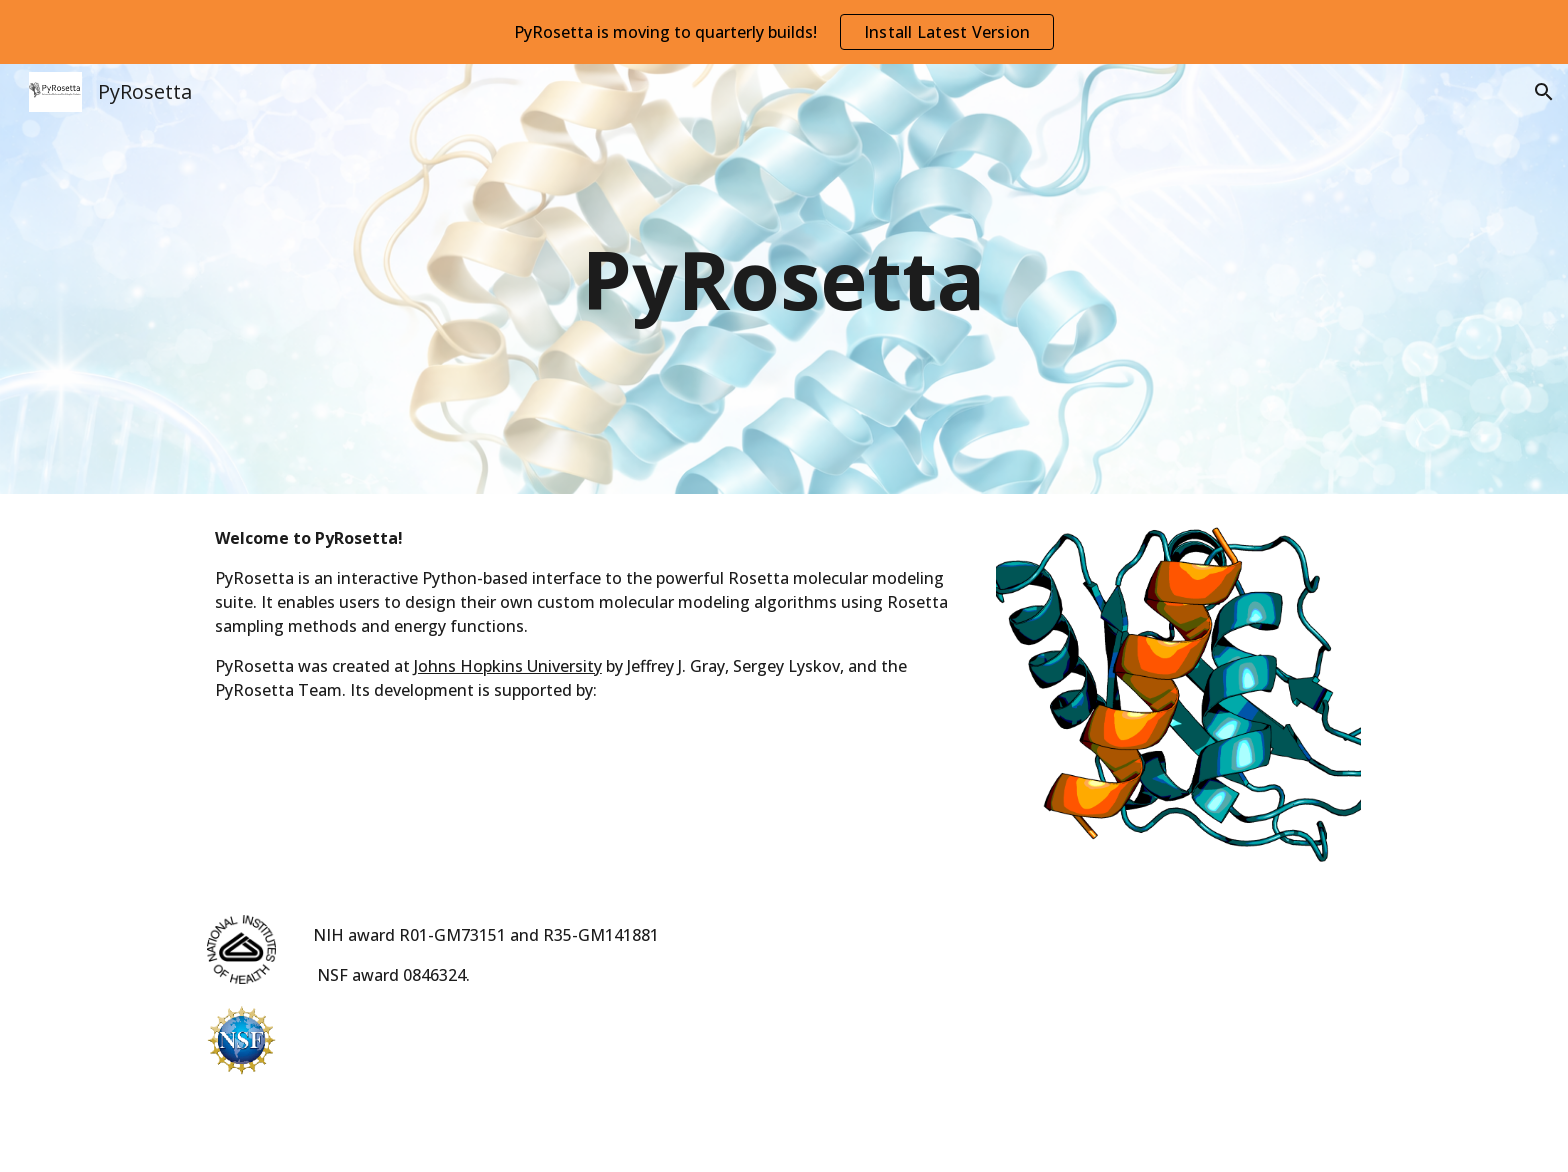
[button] (1544, 92)
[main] (784, 279)
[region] (784, 32)
